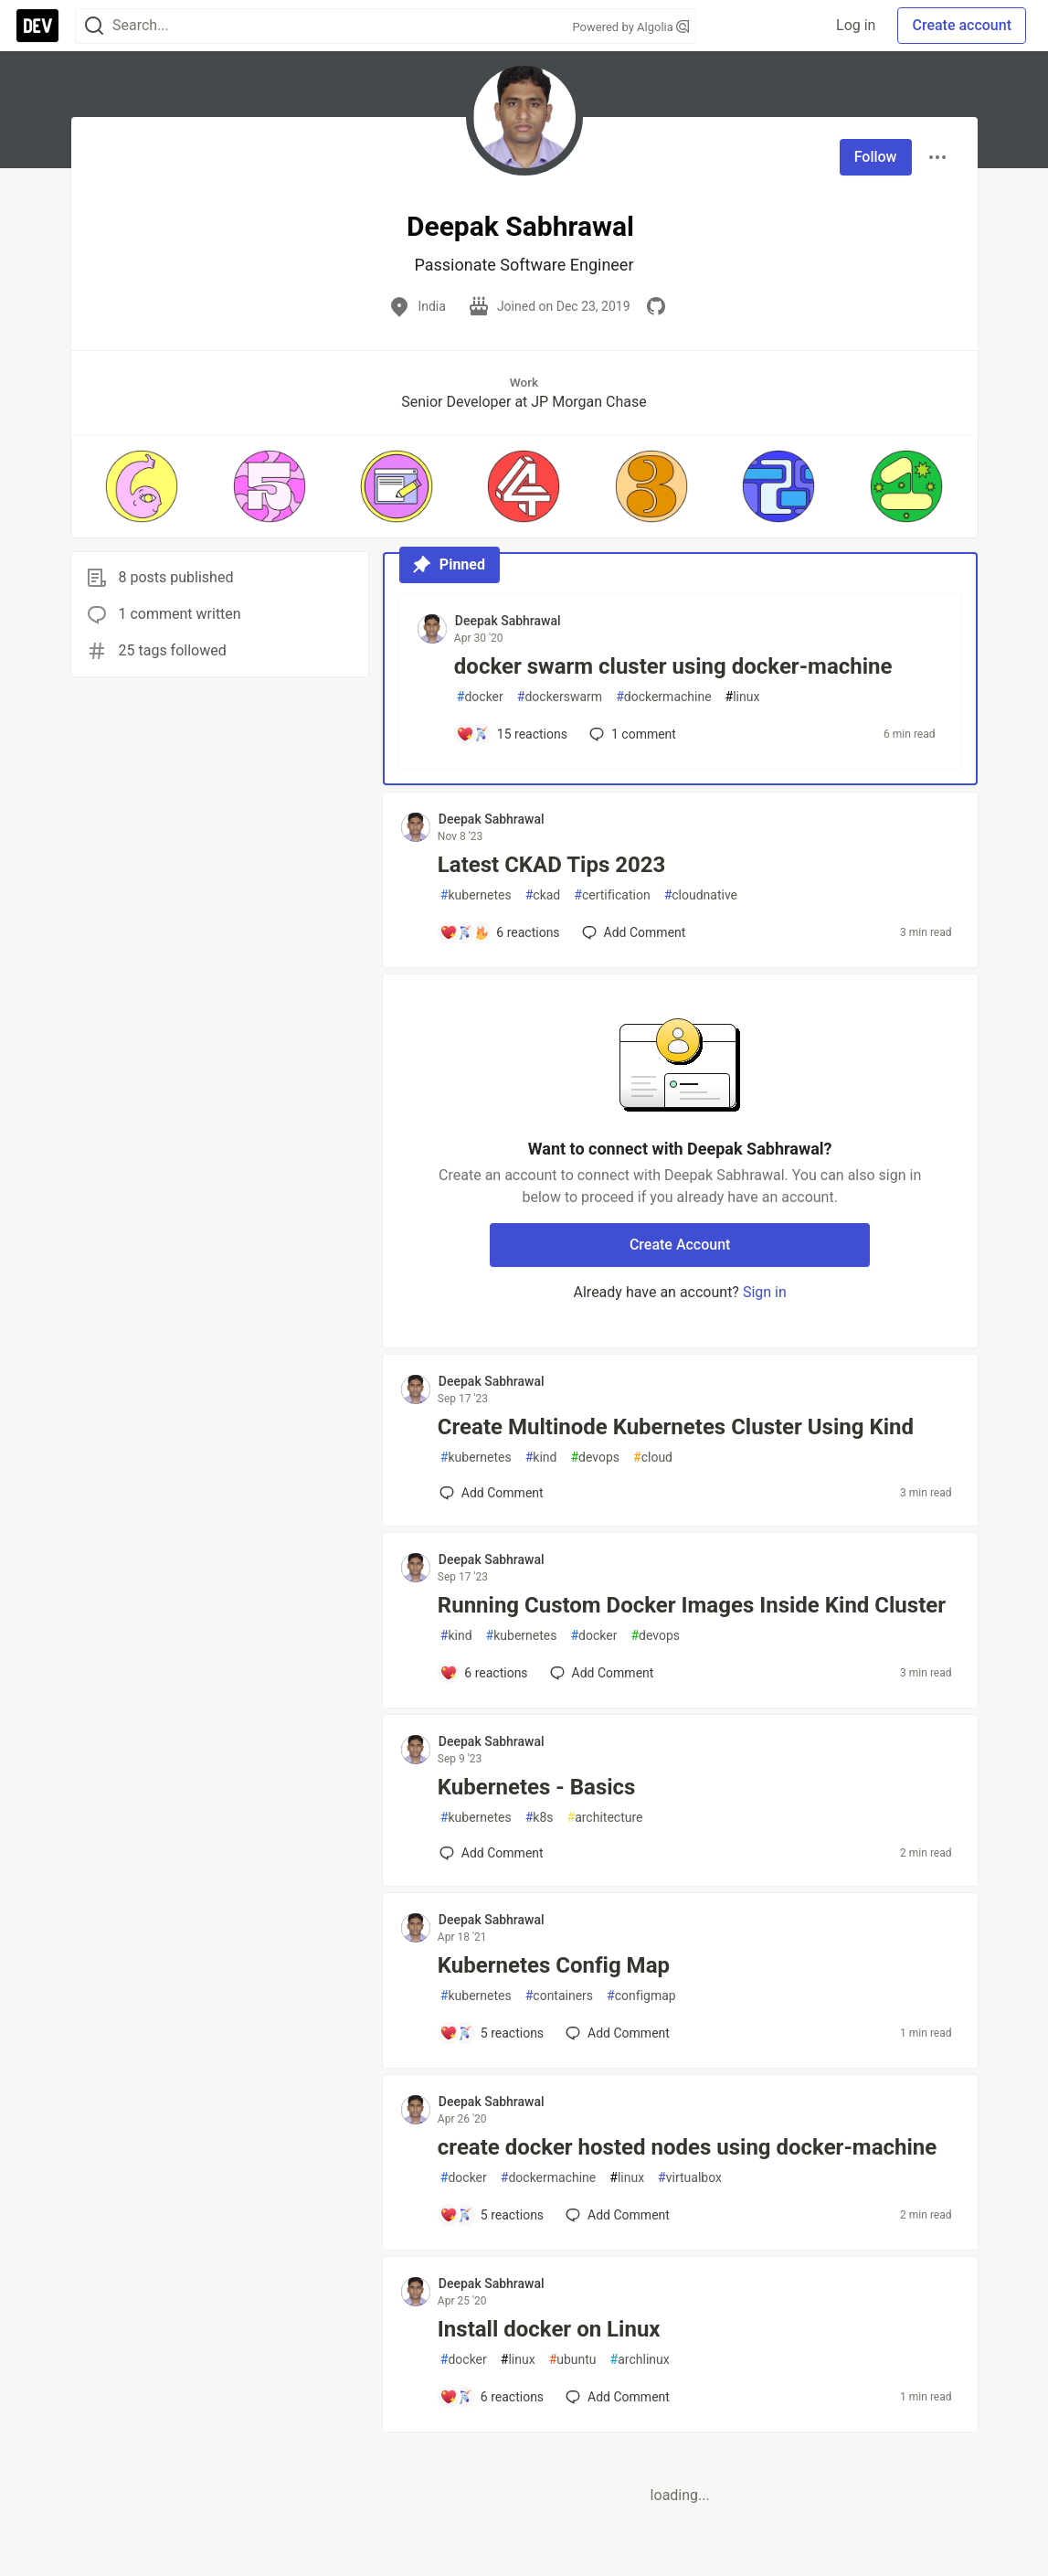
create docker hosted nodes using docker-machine (687, 2147)
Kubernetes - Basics (537, 1787)
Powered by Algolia (630, 27)
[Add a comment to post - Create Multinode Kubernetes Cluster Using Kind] (492, 1492)
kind (541, 1457)
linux (742, 697)
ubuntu (573, 2359)
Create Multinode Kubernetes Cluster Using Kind (676, 1427)
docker (480, 697)
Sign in (765, 1292)
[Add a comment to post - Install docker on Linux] (492, 2396)
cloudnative (700, 895)
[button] (142, 486)
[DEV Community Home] (37, 25)
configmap (641, 1996)
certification (612, 895)
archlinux (640, 2359)
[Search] (94, 26)
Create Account (680, 1244)
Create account (961, 25)
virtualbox (690, 2177)
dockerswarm (559, 697)
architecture (605, 1817)
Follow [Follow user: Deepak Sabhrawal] (875, 156)
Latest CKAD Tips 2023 (551, 865)
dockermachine (663, 697)
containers (559, 1996)
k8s (539, 1817)
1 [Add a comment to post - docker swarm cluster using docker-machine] (631, 734)
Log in (855, 25)
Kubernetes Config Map (554, 1965)
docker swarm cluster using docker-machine (673, 666)
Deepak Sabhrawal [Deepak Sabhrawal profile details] (508, 620)
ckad (543, 895)
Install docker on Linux (549, 2329)
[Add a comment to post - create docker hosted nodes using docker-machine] (492, 2214)
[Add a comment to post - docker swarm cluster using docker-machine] (511, 734)
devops (594, 1457)
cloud (652, 1457)
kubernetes (476, 895)
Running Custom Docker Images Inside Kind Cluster (692, 1605)
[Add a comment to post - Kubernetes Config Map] (492, 2033)
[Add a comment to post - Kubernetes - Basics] (492, 1853)
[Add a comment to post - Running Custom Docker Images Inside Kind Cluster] (484, 1672)
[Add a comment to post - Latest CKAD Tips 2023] (500, 932)
